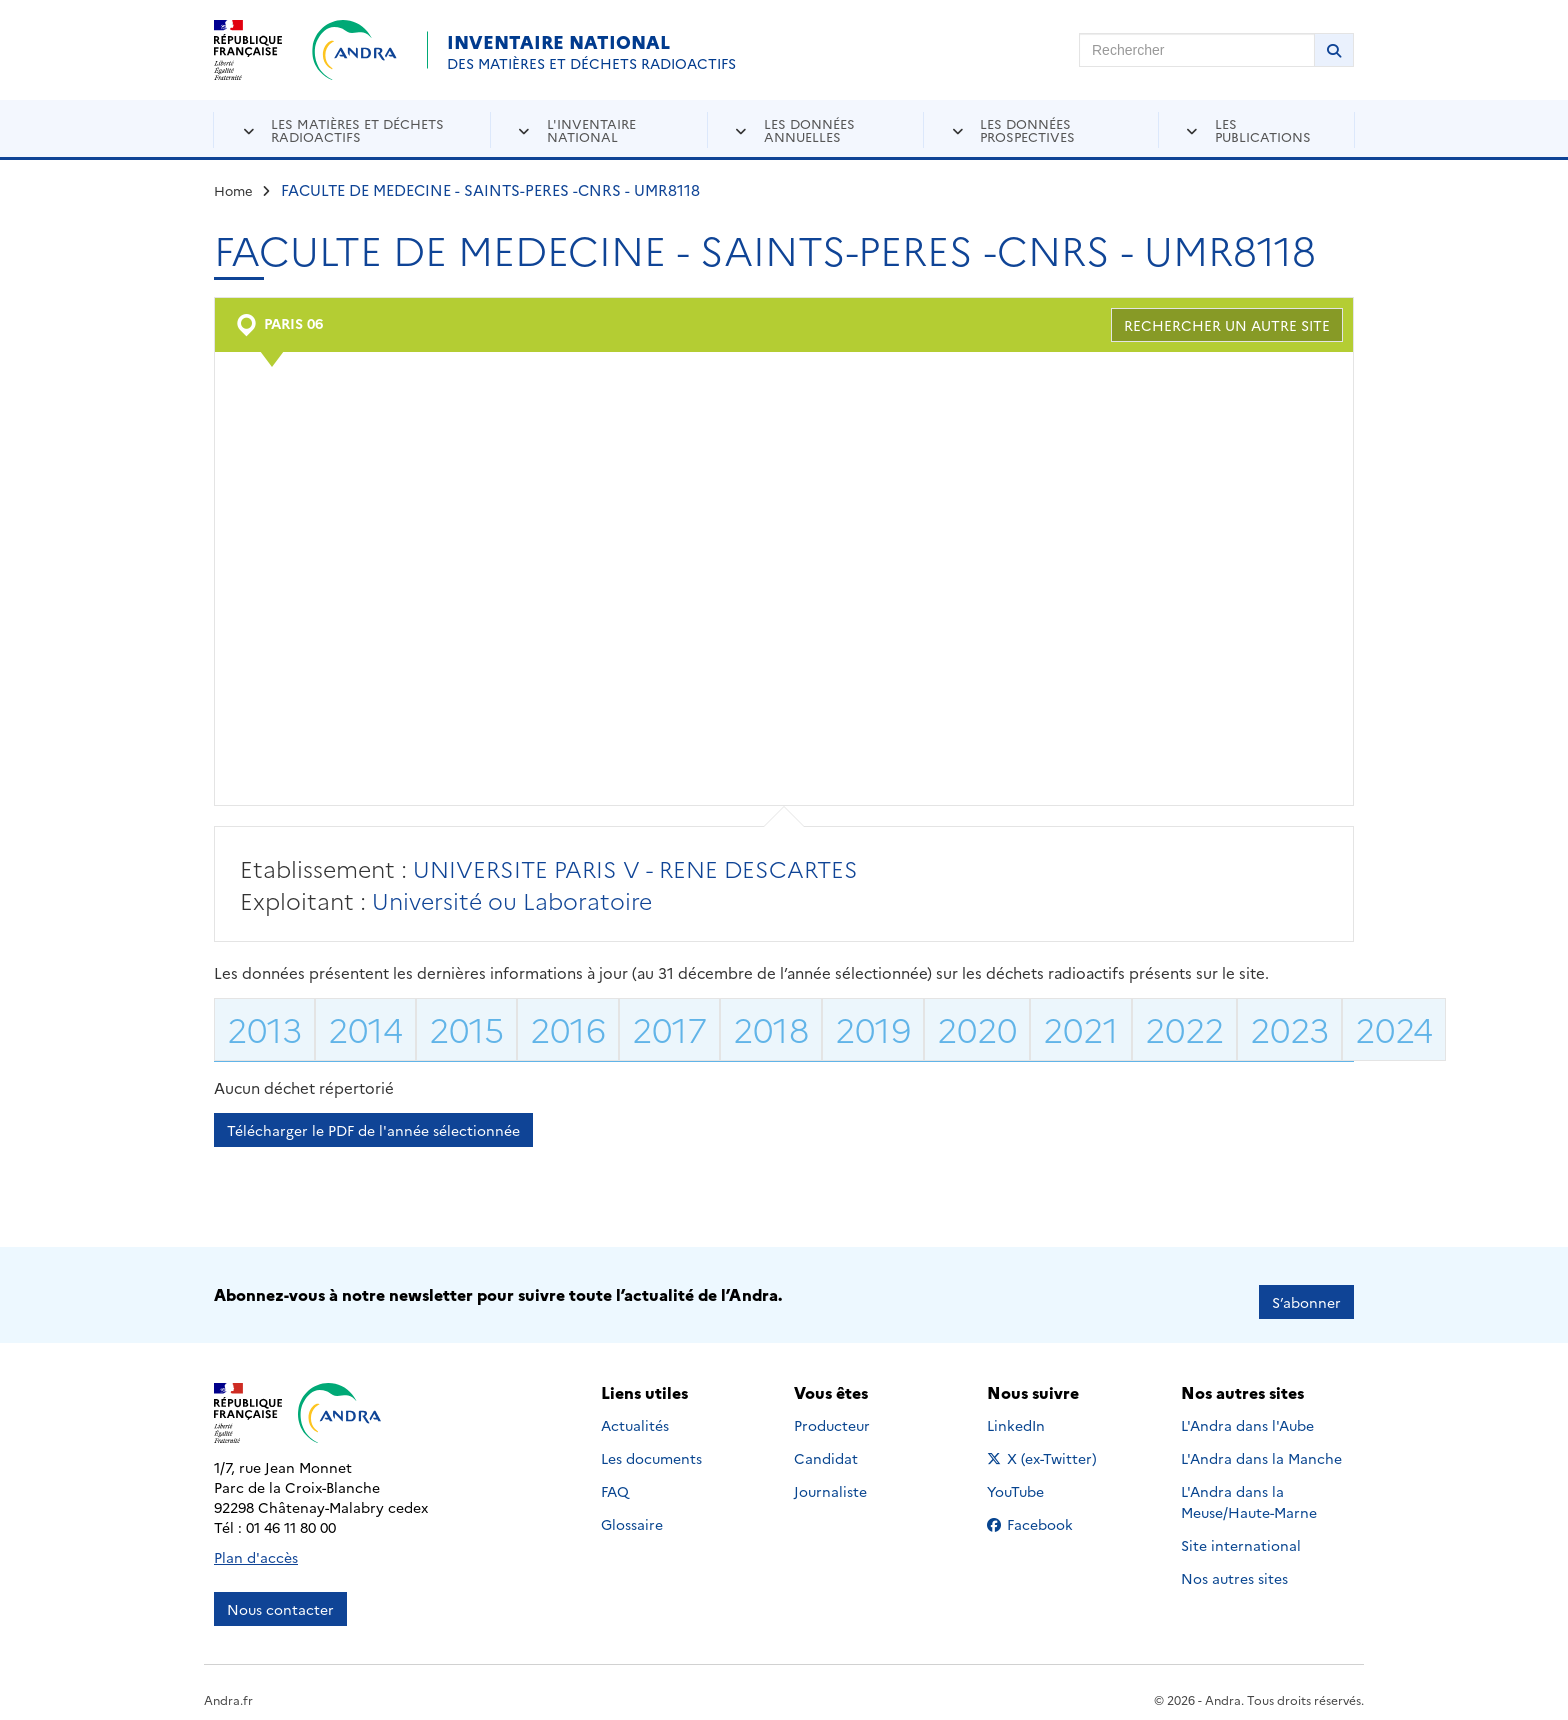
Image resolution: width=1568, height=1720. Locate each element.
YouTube (1037, 1476)
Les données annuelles (809, 129)
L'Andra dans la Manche (1261, 1443)
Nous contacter (280, 1595)
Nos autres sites (1234, 1563)
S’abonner (1306, 1288)
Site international (1241, 1530)
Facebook (1045, 1509)
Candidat (826, 1443)
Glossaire (632, 1509)
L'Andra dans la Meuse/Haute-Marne (1249, 1486)
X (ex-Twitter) (1045, 1443)
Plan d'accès (256, 1543)
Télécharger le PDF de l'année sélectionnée (373, 1130)
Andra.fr (228, 1685)
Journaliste (830, 1476)
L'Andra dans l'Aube (1247, 1410)
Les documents (651, 1443)
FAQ (615, 1476)
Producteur (832, 1410)
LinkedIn (1037, 1410)
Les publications (1263, 129)
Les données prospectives (1027, 129)
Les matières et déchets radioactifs (357, 129)
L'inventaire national (591, 129)
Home (233, 190)
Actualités (635, 1410)
